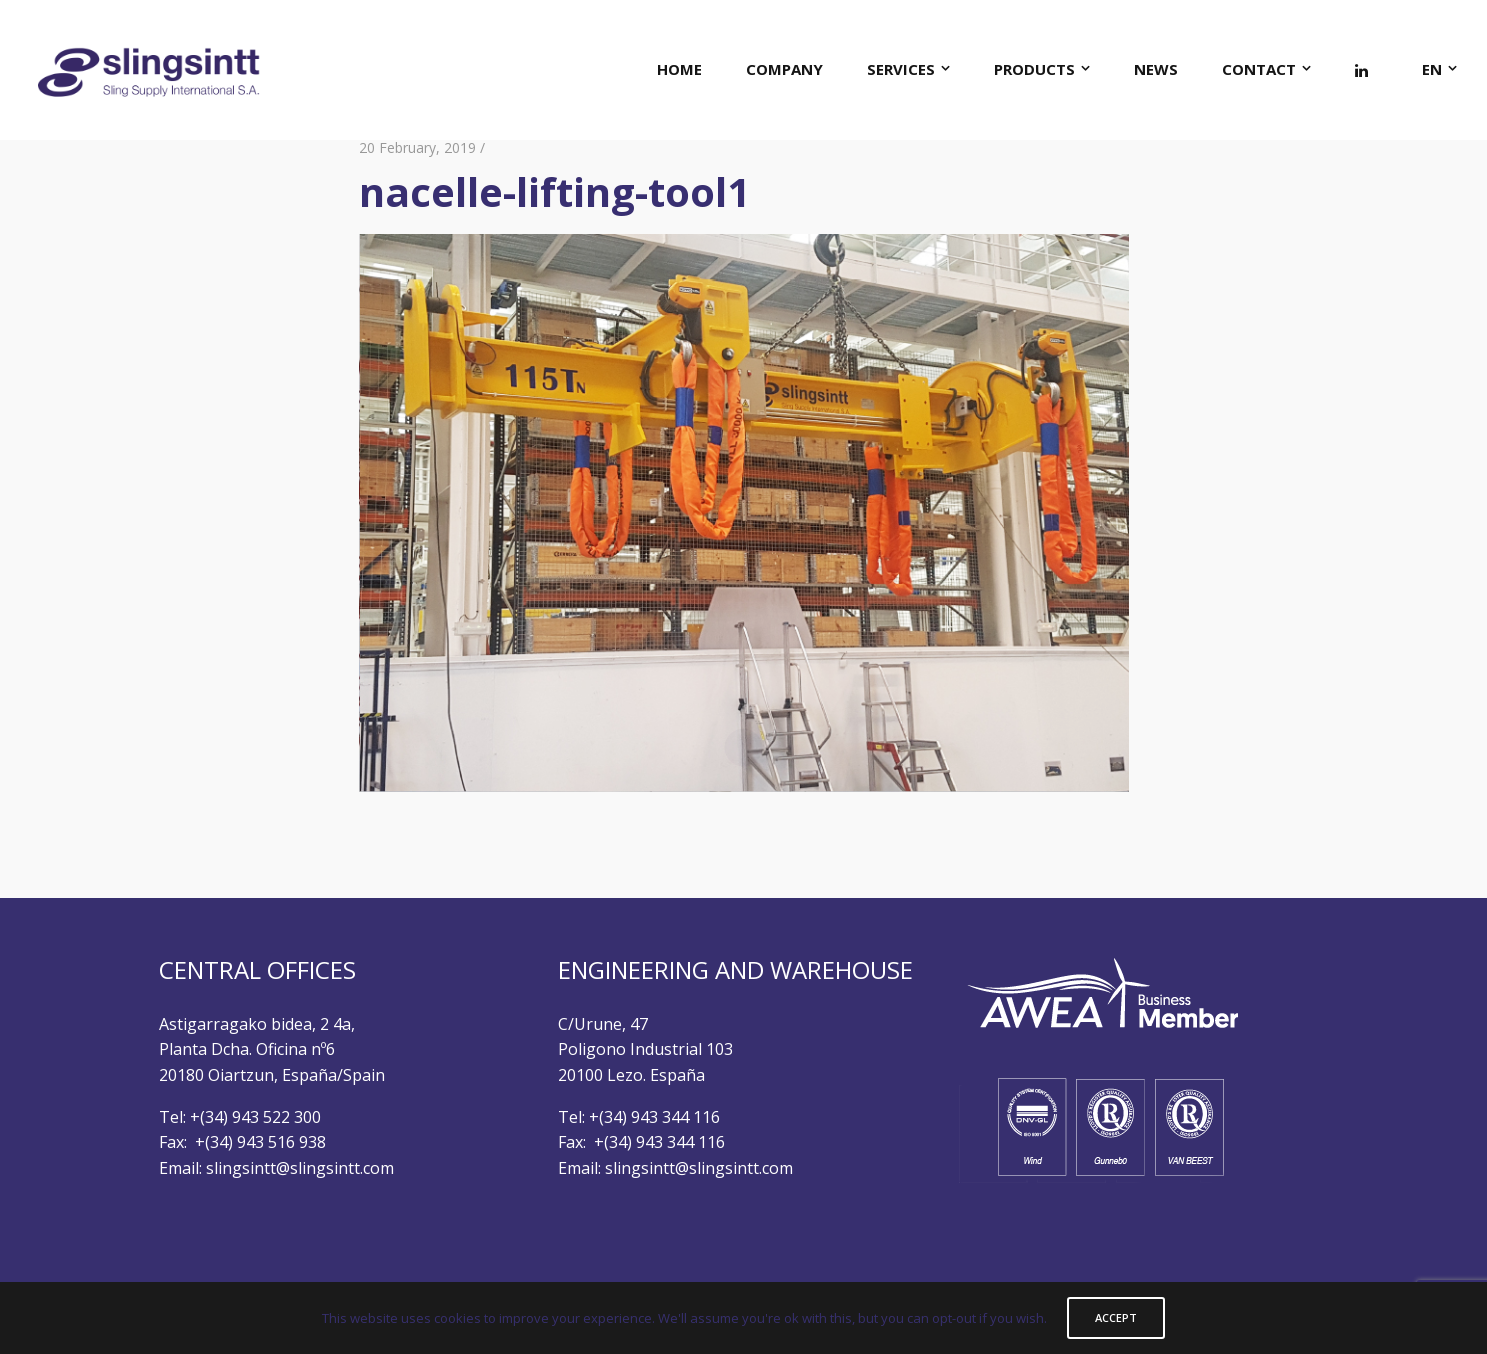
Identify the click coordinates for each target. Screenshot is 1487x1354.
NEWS (1156, 69)
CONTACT (1259, 69)
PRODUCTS (1034, 69)
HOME (679, 69)
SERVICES (901, 69)
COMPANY (784, 69)
